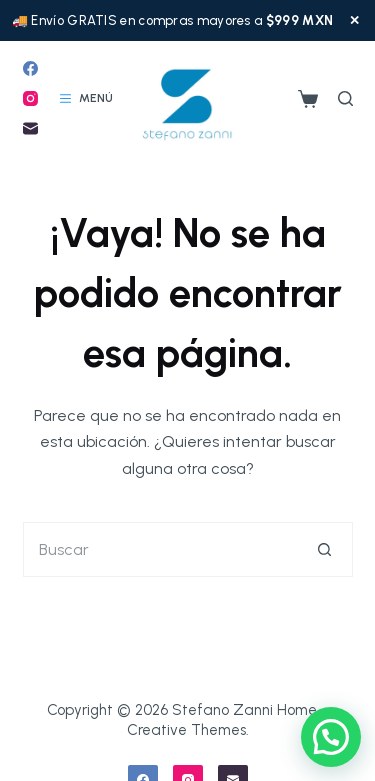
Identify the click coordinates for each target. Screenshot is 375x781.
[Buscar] (345, 98)
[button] (331, 737)
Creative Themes (186, 730)
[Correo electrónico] (30, 128)
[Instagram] (30, 98)
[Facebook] (30, 68)
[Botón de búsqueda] (325, 549)
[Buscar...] (160, 549)
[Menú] (86, 99)
